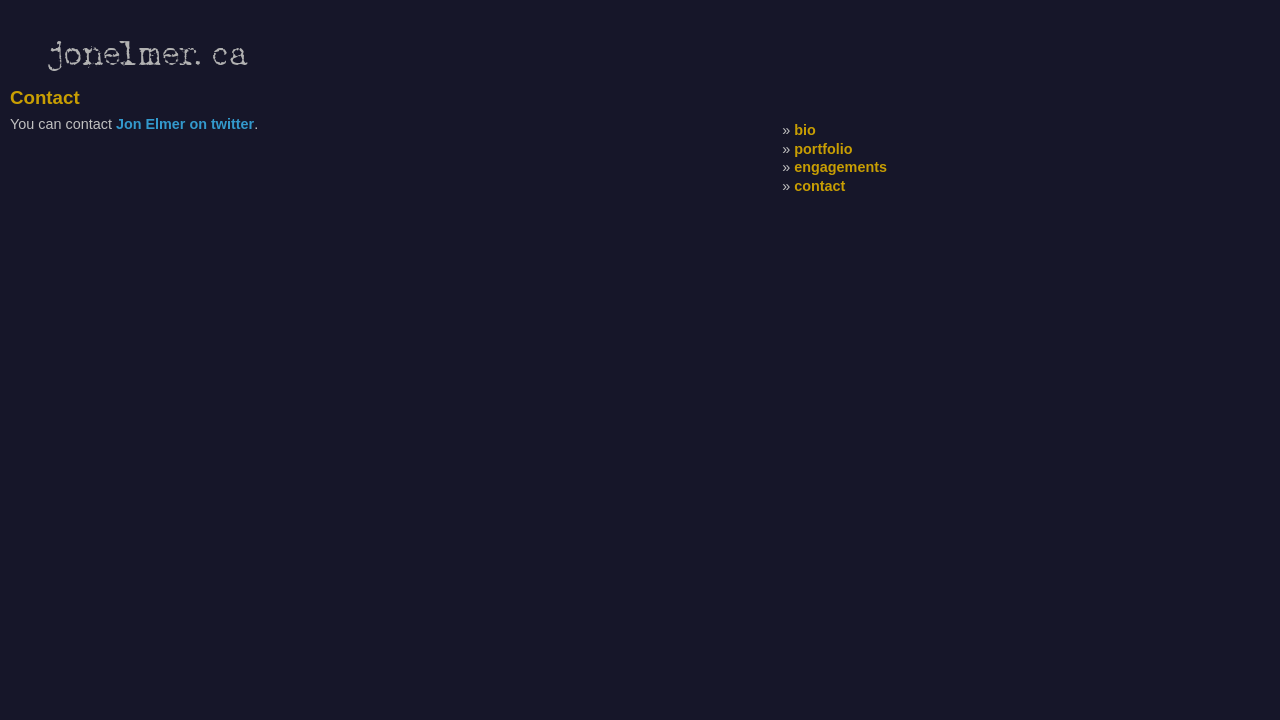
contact (819, 186)
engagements (840, 167)
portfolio (823, 149)
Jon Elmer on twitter (185, 124)
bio (805, 130)
